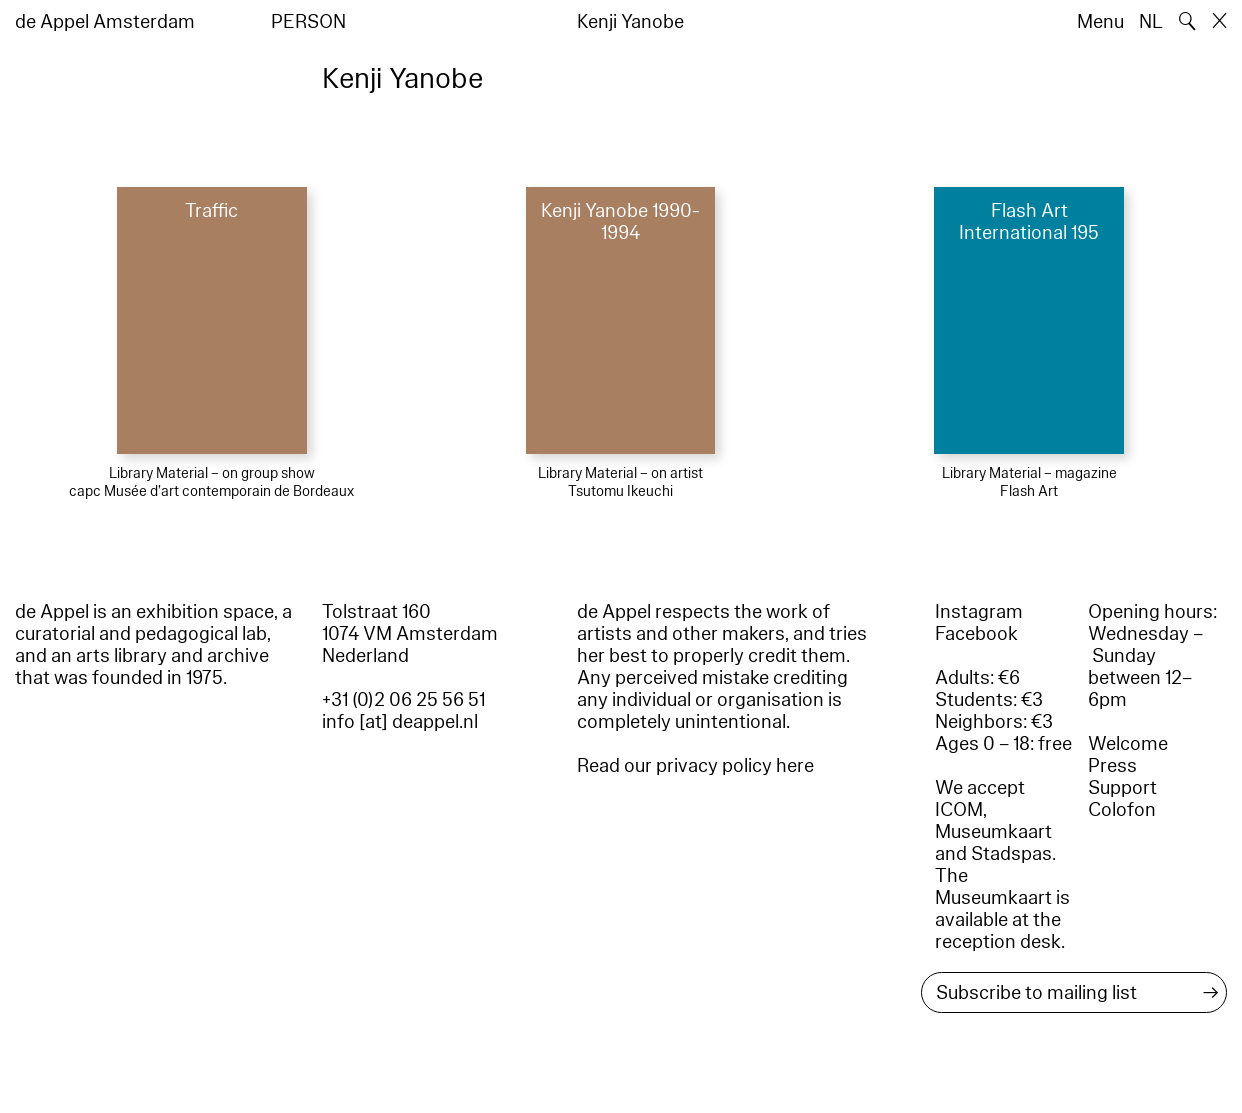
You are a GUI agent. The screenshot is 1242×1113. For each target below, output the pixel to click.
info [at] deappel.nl (400, 722)
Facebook (976, 634)
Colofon (1122, 810)
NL (1151, 22)
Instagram (979, 612)
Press (1112, 766)
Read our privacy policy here (695, 766)
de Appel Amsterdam (105, 22)
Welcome (1128, 744)
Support (1122, 788)
